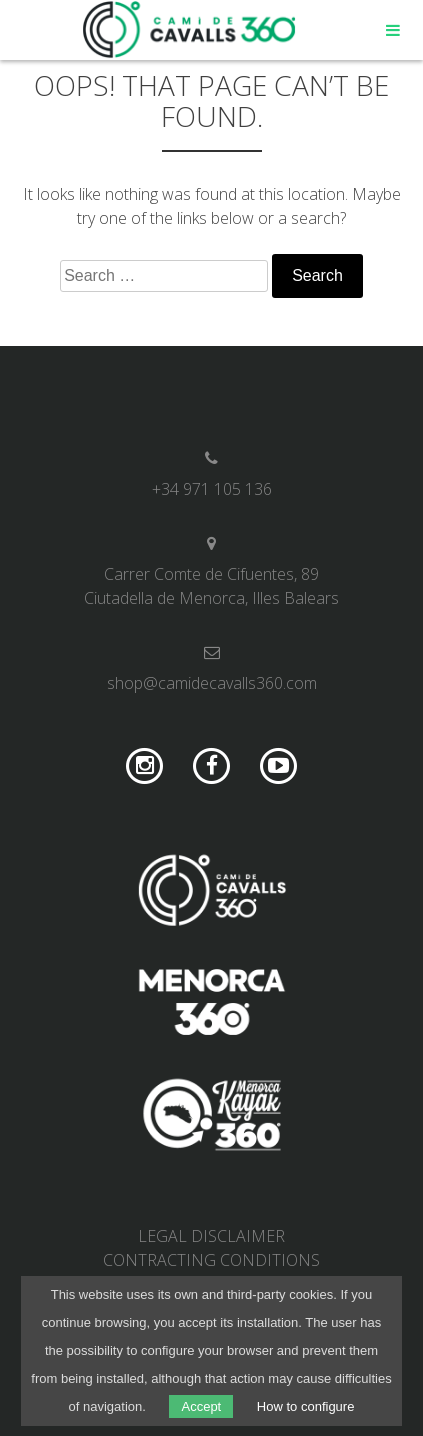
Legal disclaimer (211, 1236)
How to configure (306, 1406)
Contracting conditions (211, 1260)
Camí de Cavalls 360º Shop (190, 30)
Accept (201, 1406)
